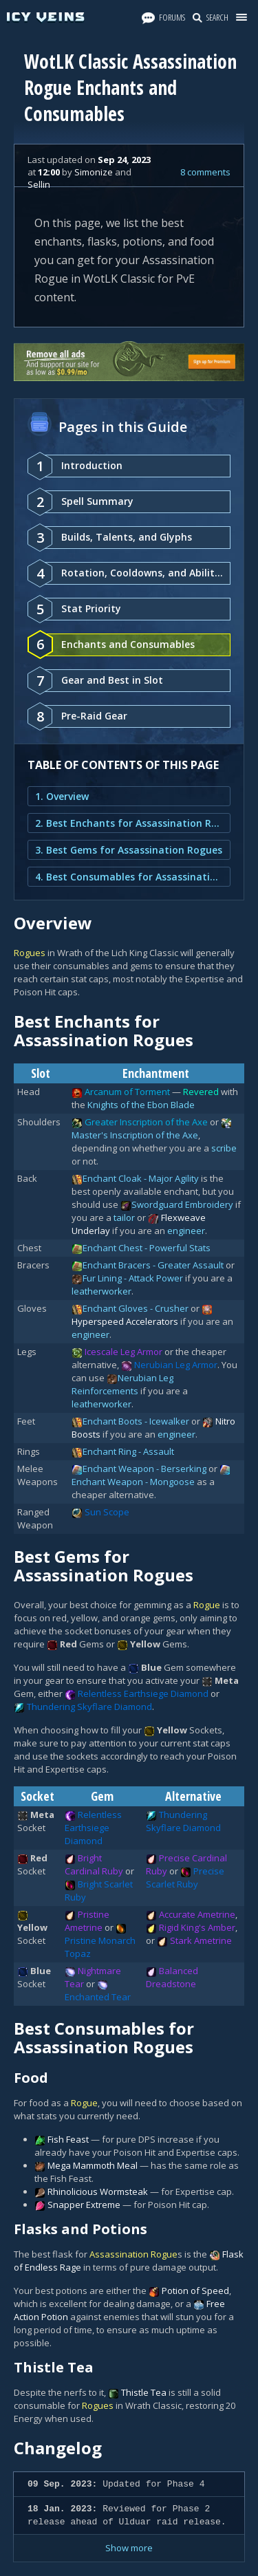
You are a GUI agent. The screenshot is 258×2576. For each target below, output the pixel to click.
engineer (186, 1230)
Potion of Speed (195, 2290)
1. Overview (62, 796)
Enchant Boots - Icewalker (136, 1421)
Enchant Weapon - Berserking (144, 1468)
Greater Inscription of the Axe (146, 1122)
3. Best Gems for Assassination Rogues (128, 849)
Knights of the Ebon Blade (141, 1104)
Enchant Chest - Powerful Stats (147, 1248)
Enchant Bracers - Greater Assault (153, 1265)
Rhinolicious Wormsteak (97, 2191)
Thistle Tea (143, 2392)
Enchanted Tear (98, 1997)
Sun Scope (107, 1512)
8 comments (205, 172)
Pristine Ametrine (87, 1921)
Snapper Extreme (83, 2204)
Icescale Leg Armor (123, 1351)
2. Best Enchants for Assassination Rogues (129, 823)
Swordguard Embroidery (182, 1204)
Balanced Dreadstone (172, 1977)
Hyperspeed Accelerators (125, 1321)
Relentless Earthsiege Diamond (143, 1693)
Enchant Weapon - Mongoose (133, 1481)
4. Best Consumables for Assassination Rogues (129, 876)
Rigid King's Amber (197, 1927)
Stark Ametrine (201, 1940)
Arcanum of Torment (127, 1091)
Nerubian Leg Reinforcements (122, 1384)
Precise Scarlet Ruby (185, 1877)
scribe (224, 1148)
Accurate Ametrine (197, 1914)
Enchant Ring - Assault (128, 1451)
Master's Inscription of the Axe (135, 1135)
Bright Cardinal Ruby (94, 1864)
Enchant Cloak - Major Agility (141, 1178)
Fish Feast (68, 2139)
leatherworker (101, 1291)
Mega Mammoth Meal (92, 2165)
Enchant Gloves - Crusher (136, 1308)
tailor (124, 1217)
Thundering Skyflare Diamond (89, 1706)
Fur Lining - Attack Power (133, 1278)
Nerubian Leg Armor (175, 1365)
